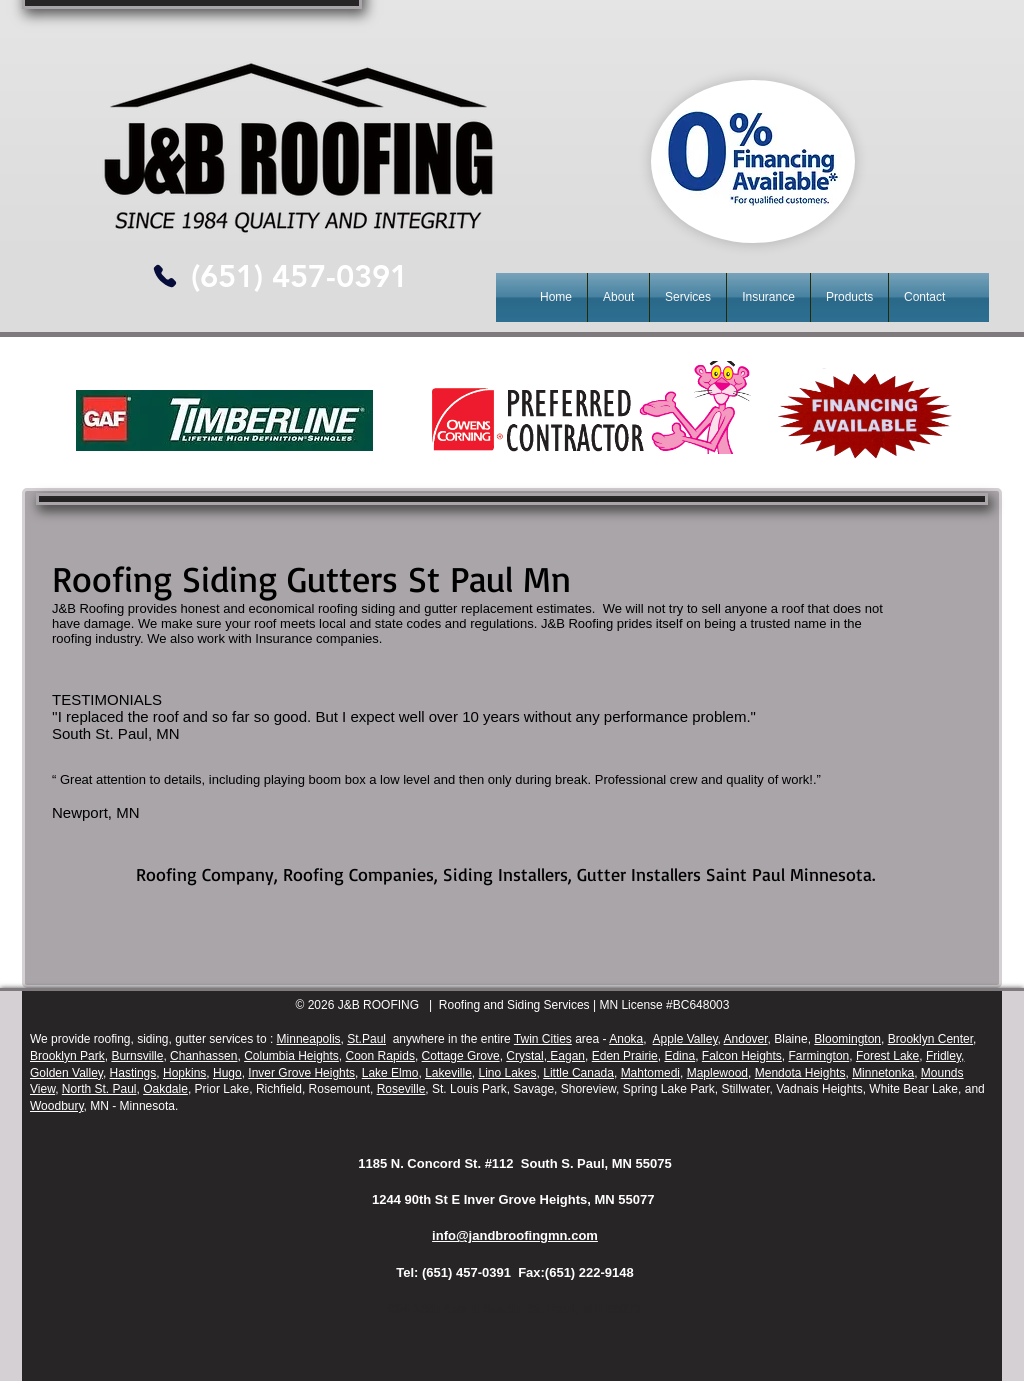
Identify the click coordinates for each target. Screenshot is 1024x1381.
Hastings (133, 1073)
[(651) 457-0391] (299, 276)
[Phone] (164, 276)
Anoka (626, 1039)
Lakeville (448, 1073)
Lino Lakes (508, 1073)
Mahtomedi (650, 1073)
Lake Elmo (390, 1073)
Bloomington (847, 1039)
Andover (746, 1039)
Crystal (524, 1056)
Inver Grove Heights (301, 1073)
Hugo (227, 1073)
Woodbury (57, 1106)
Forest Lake (887, 1056)
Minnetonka (883, 1073)
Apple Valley (685, 1039)
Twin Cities (543, 1039)
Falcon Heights (742, 1056)
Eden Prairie (625, 1056)
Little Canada (578, 1073)
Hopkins (184, 1073)
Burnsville (137, 1056)
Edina (679, 1056)
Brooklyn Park (67, 1056)
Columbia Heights (291, 1056)
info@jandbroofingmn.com (515, 1235)
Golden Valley (66, 1073)
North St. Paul (99, 1089)
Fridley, (945, 1056)
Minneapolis (309, 1039)
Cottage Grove (461, 1056)
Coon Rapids (380, 1056)
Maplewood (717, 1073)
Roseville (401, 1089)
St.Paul (366, 1039)
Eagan (566, 1056)
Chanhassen (203, 1056)
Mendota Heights (800, 1073)
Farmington (819, 1056)
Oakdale (165, 1089)
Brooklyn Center (930, 1039)
